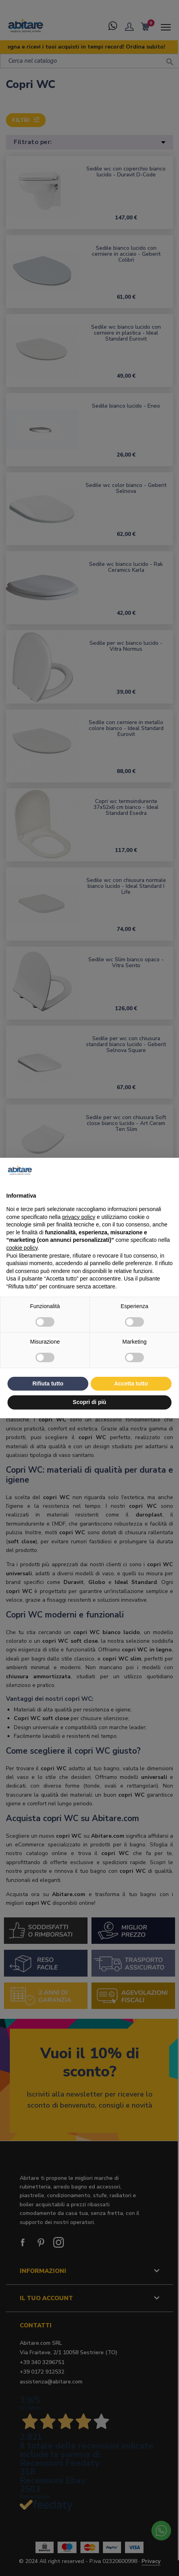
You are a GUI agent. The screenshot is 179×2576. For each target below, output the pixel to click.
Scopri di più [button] (89, 1402)
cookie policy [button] (21, 1248)
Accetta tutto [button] (131, 1383)
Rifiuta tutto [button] (47, 1383)
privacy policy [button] (78, 1217)
